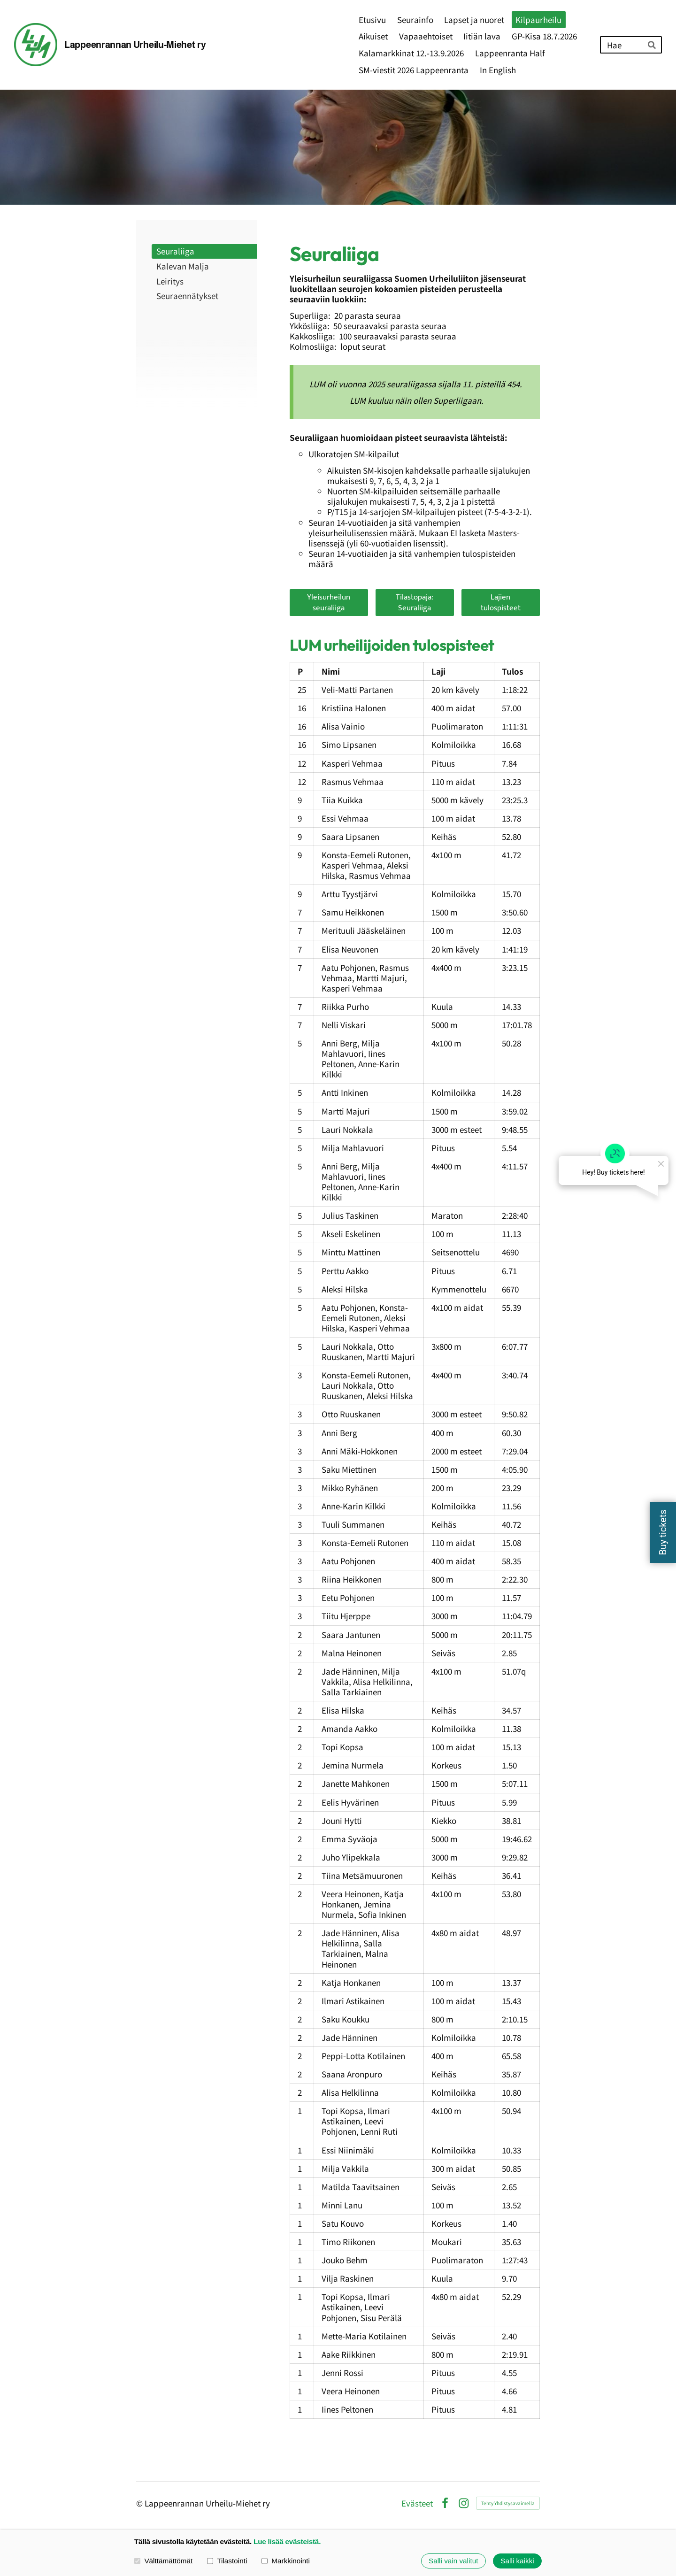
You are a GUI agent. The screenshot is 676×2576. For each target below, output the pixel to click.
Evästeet (417, 2503)
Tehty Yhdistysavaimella (508, 2503)
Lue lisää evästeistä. (287, 2541)
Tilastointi (227, 2561)
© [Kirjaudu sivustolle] (140, 2503)
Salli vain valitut (453, 2561)
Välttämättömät (163, 2561)
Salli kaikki (517, 2561)
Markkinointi (285, 2561)
